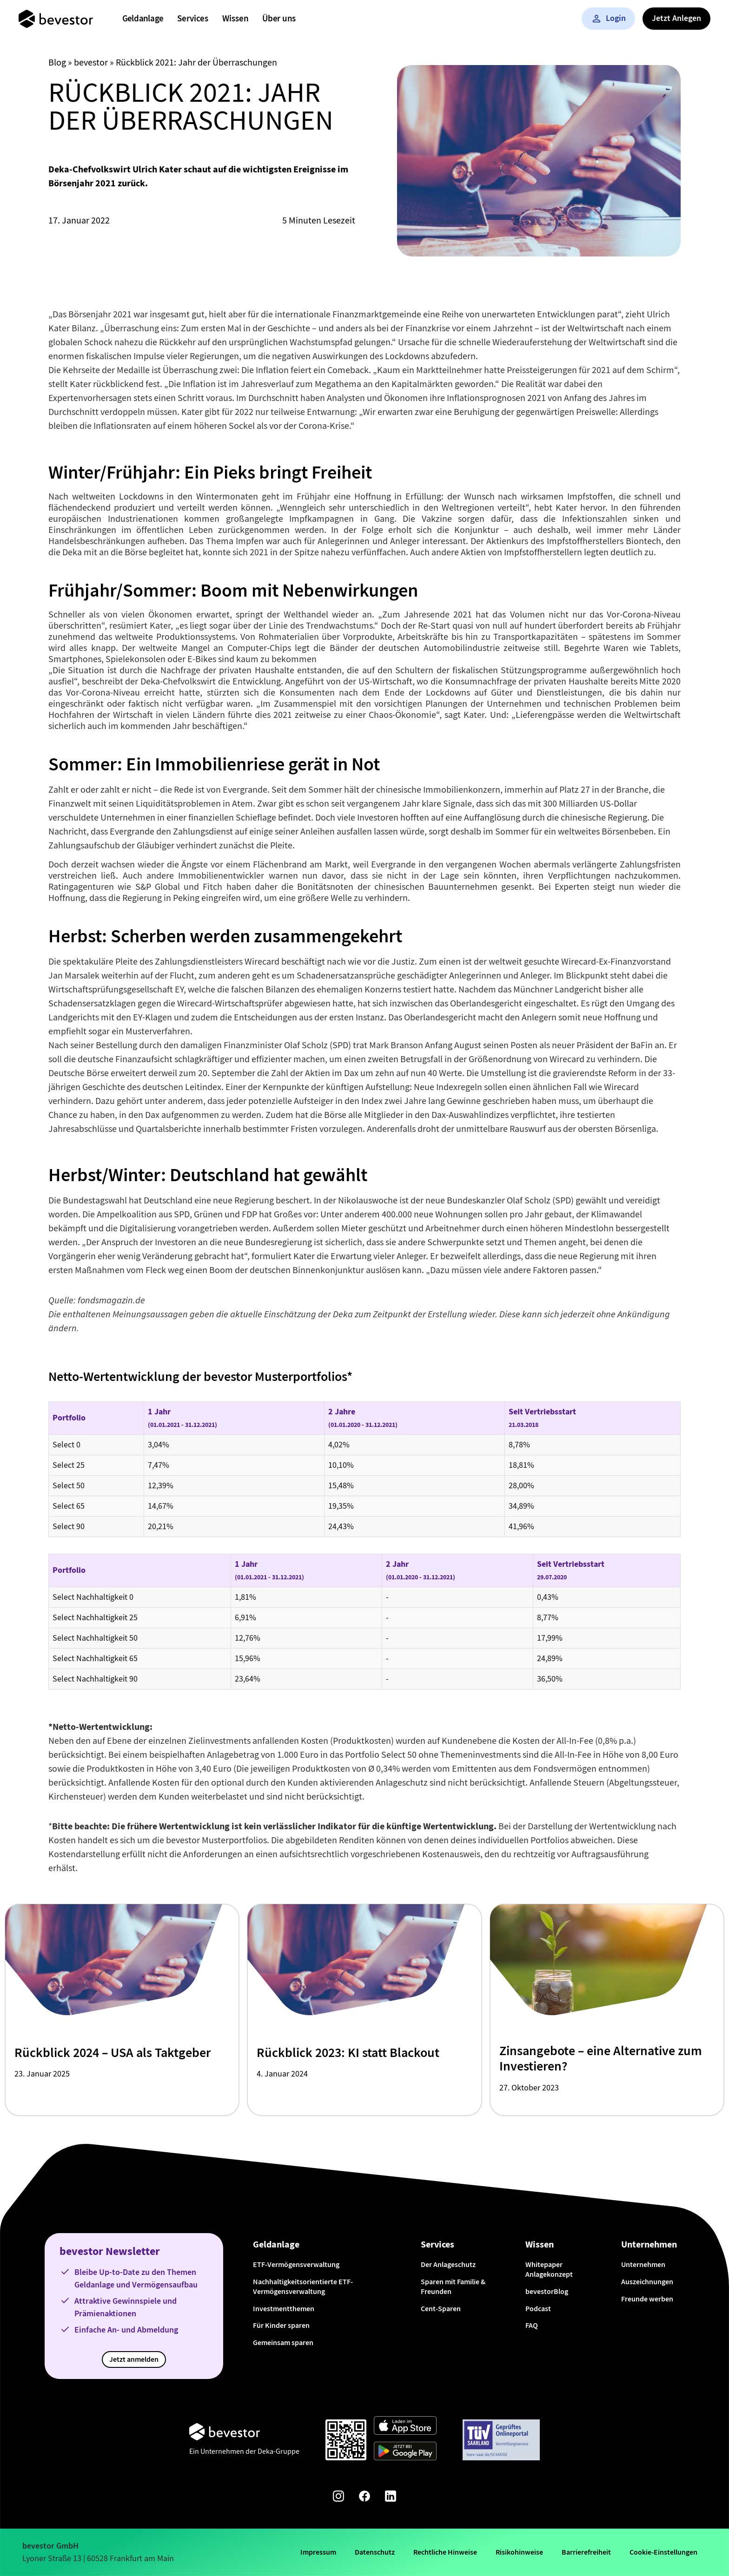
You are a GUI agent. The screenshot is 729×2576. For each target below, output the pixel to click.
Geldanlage (143, 18)
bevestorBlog (546, 2291)
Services (192, 18)
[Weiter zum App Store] (405, 2427)
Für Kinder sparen (281, 2325)
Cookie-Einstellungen (663, 2552)
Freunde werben (647, 2299)
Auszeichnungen (647, 2282)
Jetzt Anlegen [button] (676, 18)
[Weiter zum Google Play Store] (405, 2453)
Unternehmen (643, 2264)
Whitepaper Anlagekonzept (549, 2269)
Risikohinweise (519, 2552)
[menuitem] (142, 18)
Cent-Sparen (441, 2308)
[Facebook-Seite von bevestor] (364, 2498)
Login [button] (608, 18)
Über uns (279, 18)
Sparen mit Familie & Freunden (453, 2286)
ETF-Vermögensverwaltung (296, 2264)
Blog (57, 62)
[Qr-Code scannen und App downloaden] (345, 2439)
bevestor (91, 62)
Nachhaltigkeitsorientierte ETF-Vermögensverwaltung (303, 2286)
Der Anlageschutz (448, 2264)
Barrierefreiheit (586, 2552)
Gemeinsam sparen (283, 2342)
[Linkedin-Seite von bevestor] (390, 2498)
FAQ (531, 2325)
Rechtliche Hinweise (445, 2552)
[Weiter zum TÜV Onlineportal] (501, 2439)
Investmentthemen (283, 2308)
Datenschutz (375, 2552)
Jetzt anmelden (134, 2359)
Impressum (318, 2552)
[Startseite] (56, 19)
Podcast (538, 2308)
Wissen (235, 18)
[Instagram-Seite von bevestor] (338, 2498)
